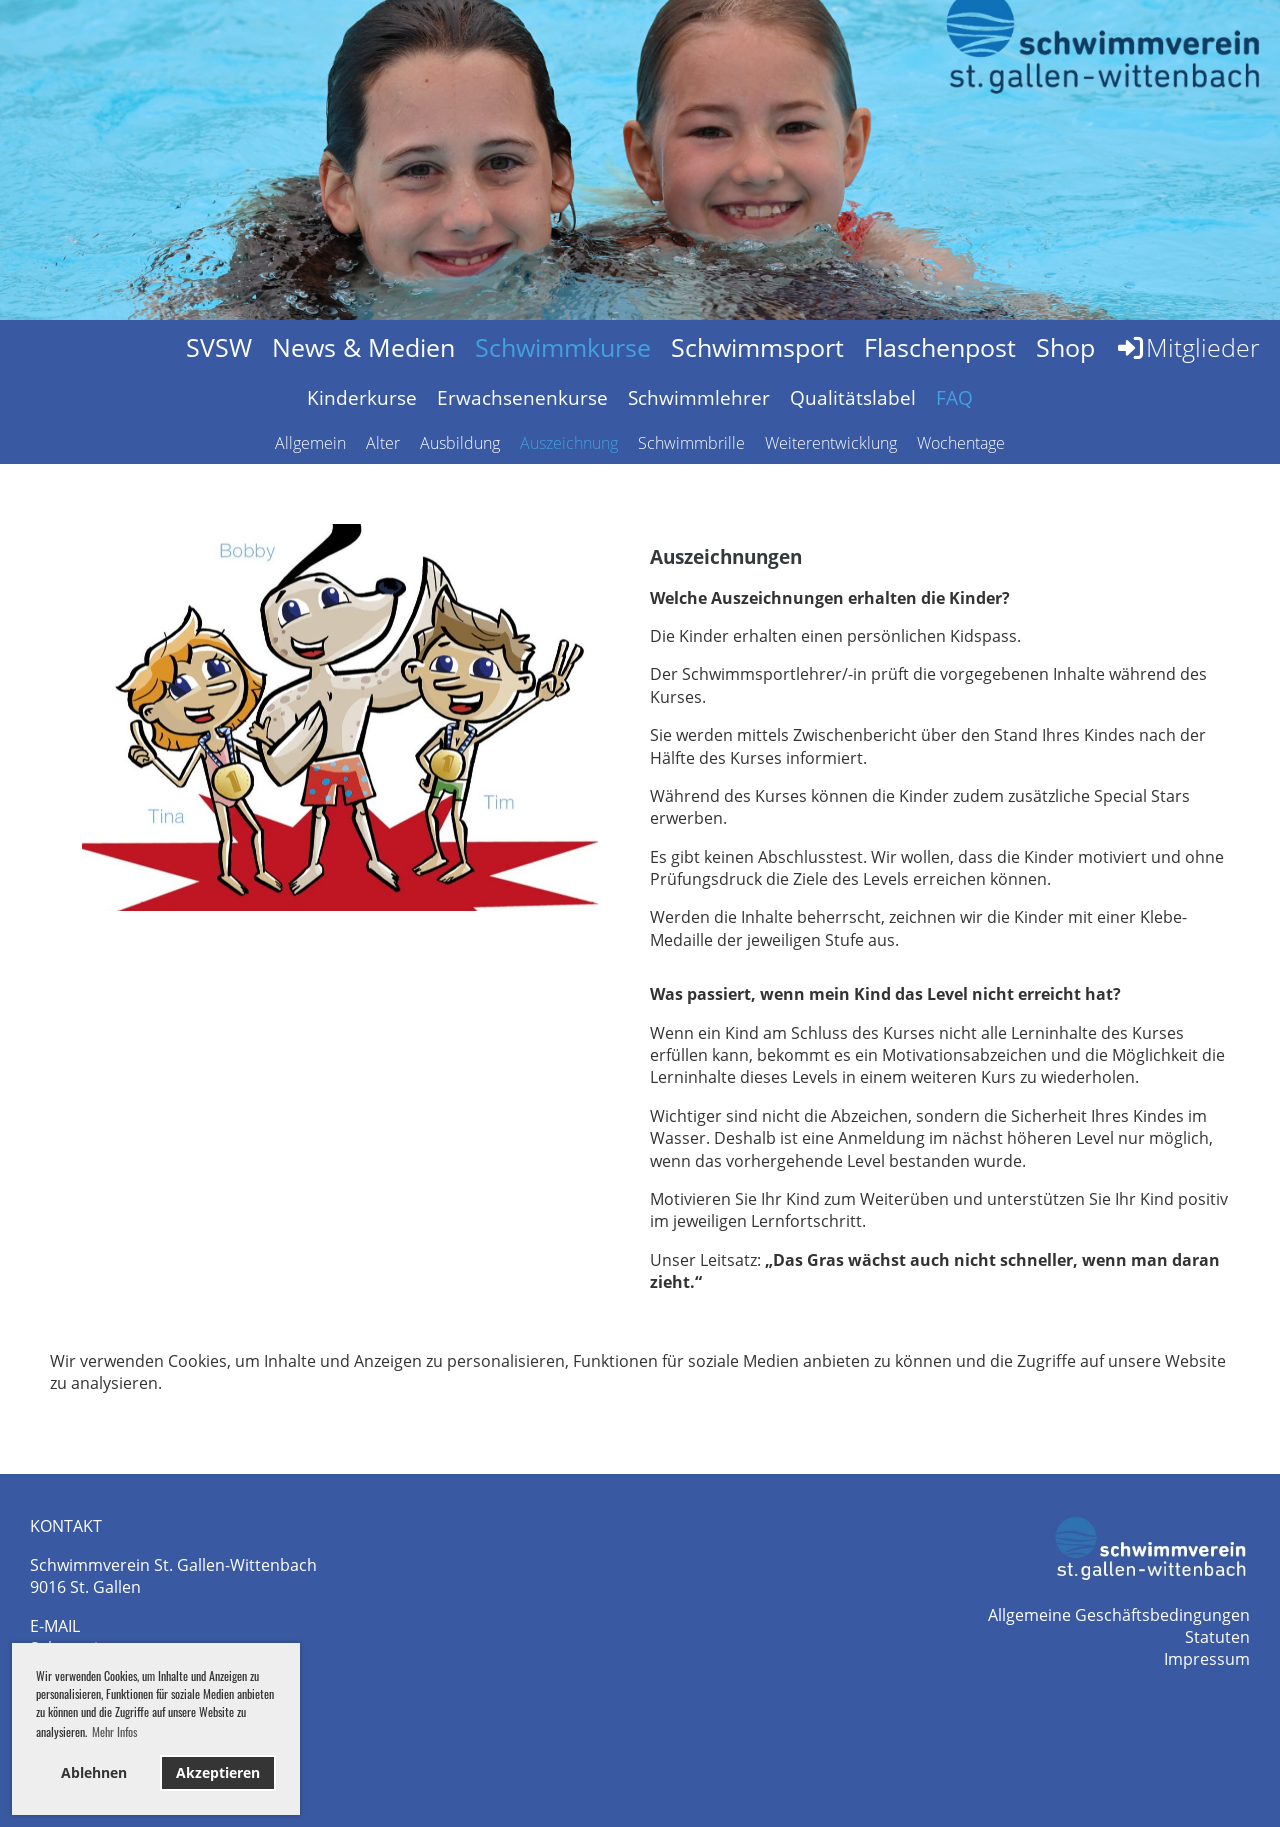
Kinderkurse (362, 398)
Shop (1065, 347)
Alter (383, 443)
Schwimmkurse (563, 347)
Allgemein (310, 443)
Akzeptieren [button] (218, 1772)
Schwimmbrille (691, 443)
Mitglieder (1187, 347)
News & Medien (363, 347)
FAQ (954, 398)
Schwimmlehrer (699, 398)
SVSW (219, 347)
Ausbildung (460, 443)
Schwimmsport (757, 347)
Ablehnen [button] (94, 1772)
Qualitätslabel (853, 398)
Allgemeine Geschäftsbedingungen (1119, 1615)
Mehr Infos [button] (114, 1731)
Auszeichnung (569, 443)
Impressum (1207, 1659)
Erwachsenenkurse (522, 398)
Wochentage (961, 443)
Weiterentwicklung (831, 443)
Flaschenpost (940, 347)
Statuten (1217, 1637)
